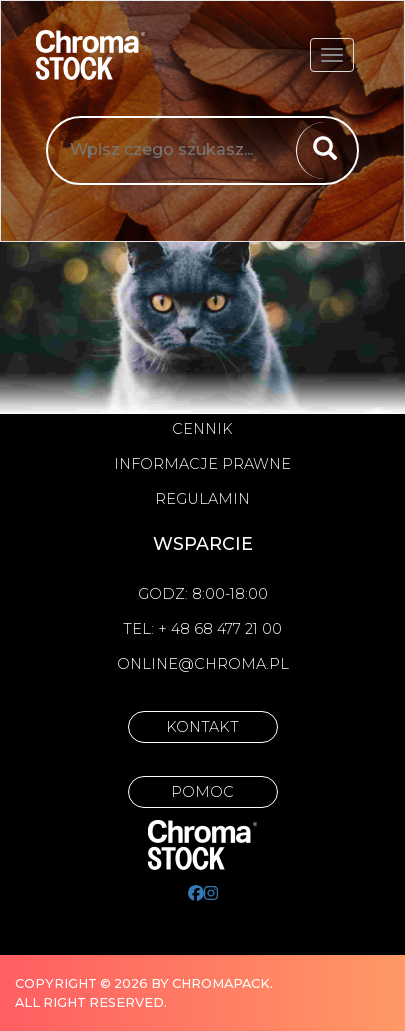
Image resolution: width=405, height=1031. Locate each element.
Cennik (202, 429)
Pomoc (202, 792)
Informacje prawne (202, 464)
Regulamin (202, 499)
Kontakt (202, 727)
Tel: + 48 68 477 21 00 (202, 629)
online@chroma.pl (203, 664)
